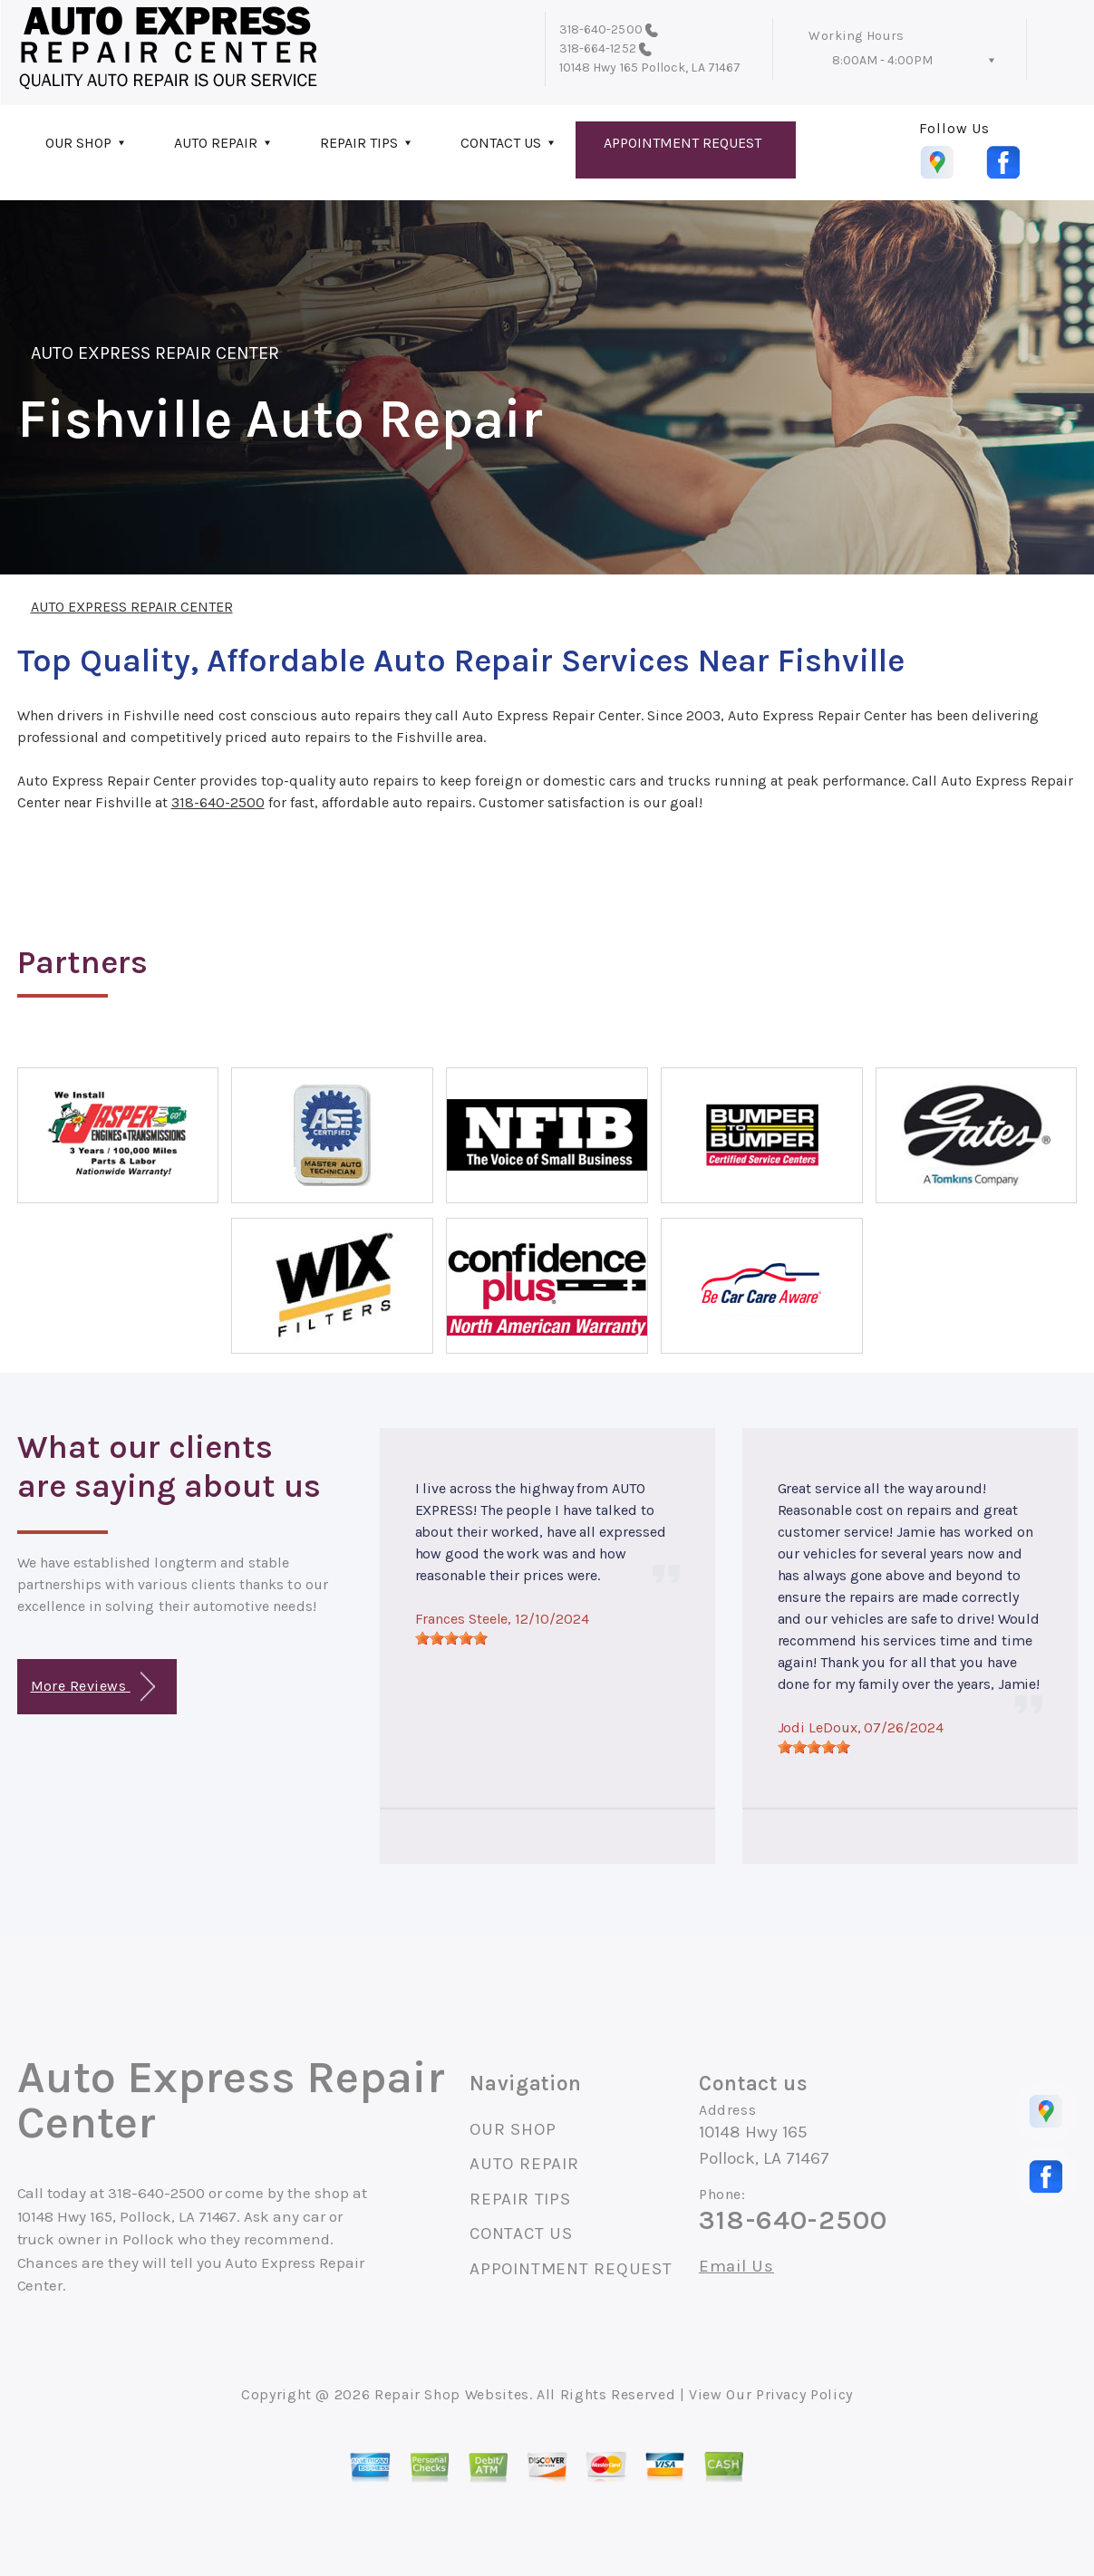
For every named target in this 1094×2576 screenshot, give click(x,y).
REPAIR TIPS (359, 142)
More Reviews (93, 1687)
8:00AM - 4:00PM (882, 60)
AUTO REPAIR (215, 142)
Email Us (736, 2266)
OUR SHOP (78, 142)
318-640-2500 (601, 29)
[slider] (451, 1638)
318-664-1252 (597, 48)
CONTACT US (500, 142)
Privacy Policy (804, 2394)
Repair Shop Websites (451, 2394)
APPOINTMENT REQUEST (682, 142)
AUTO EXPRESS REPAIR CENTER (155, 353)
